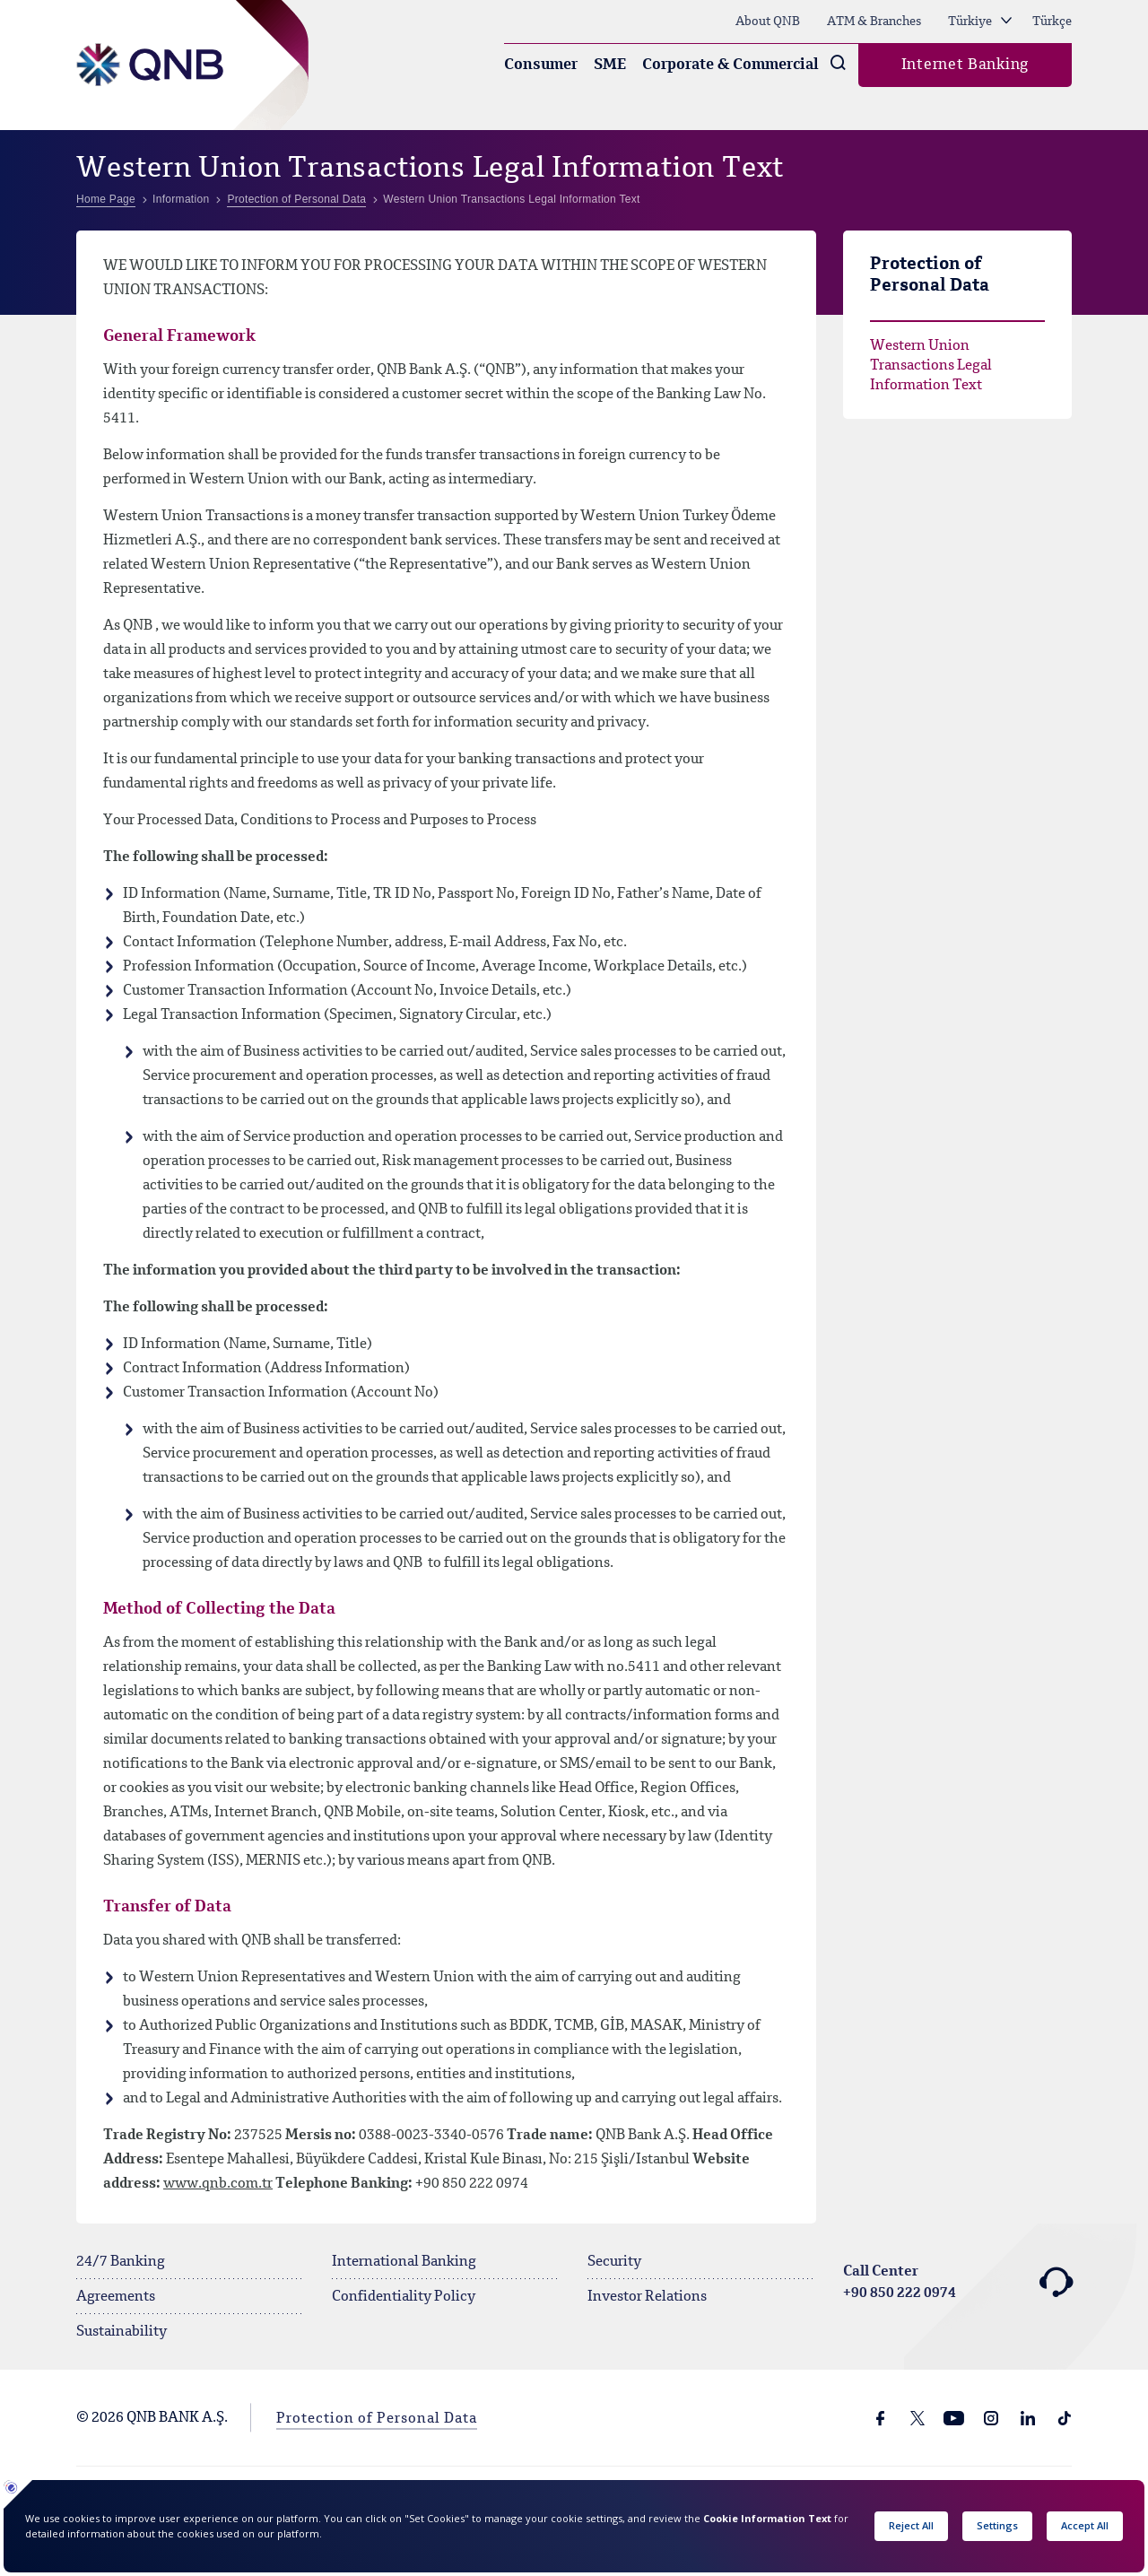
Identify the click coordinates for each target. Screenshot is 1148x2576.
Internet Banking (965, 65)
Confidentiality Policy (403, 2297)
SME (610, 65)
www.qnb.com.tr (218, 2184)
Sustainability (121, 2332)
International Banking (404, 2262)
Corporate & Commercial (730, 65)
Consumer (541, 65)
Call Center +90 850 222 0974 (957, 2283)
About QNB (767, 21)
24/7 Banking (120, 2262)
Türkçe (1052, 21)
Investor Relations (647, 2297)
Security (614, 2262)
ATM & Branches (874, 21)
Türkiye (980, 21)
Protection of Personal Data (376, 2419)
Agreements (115, 2297)
